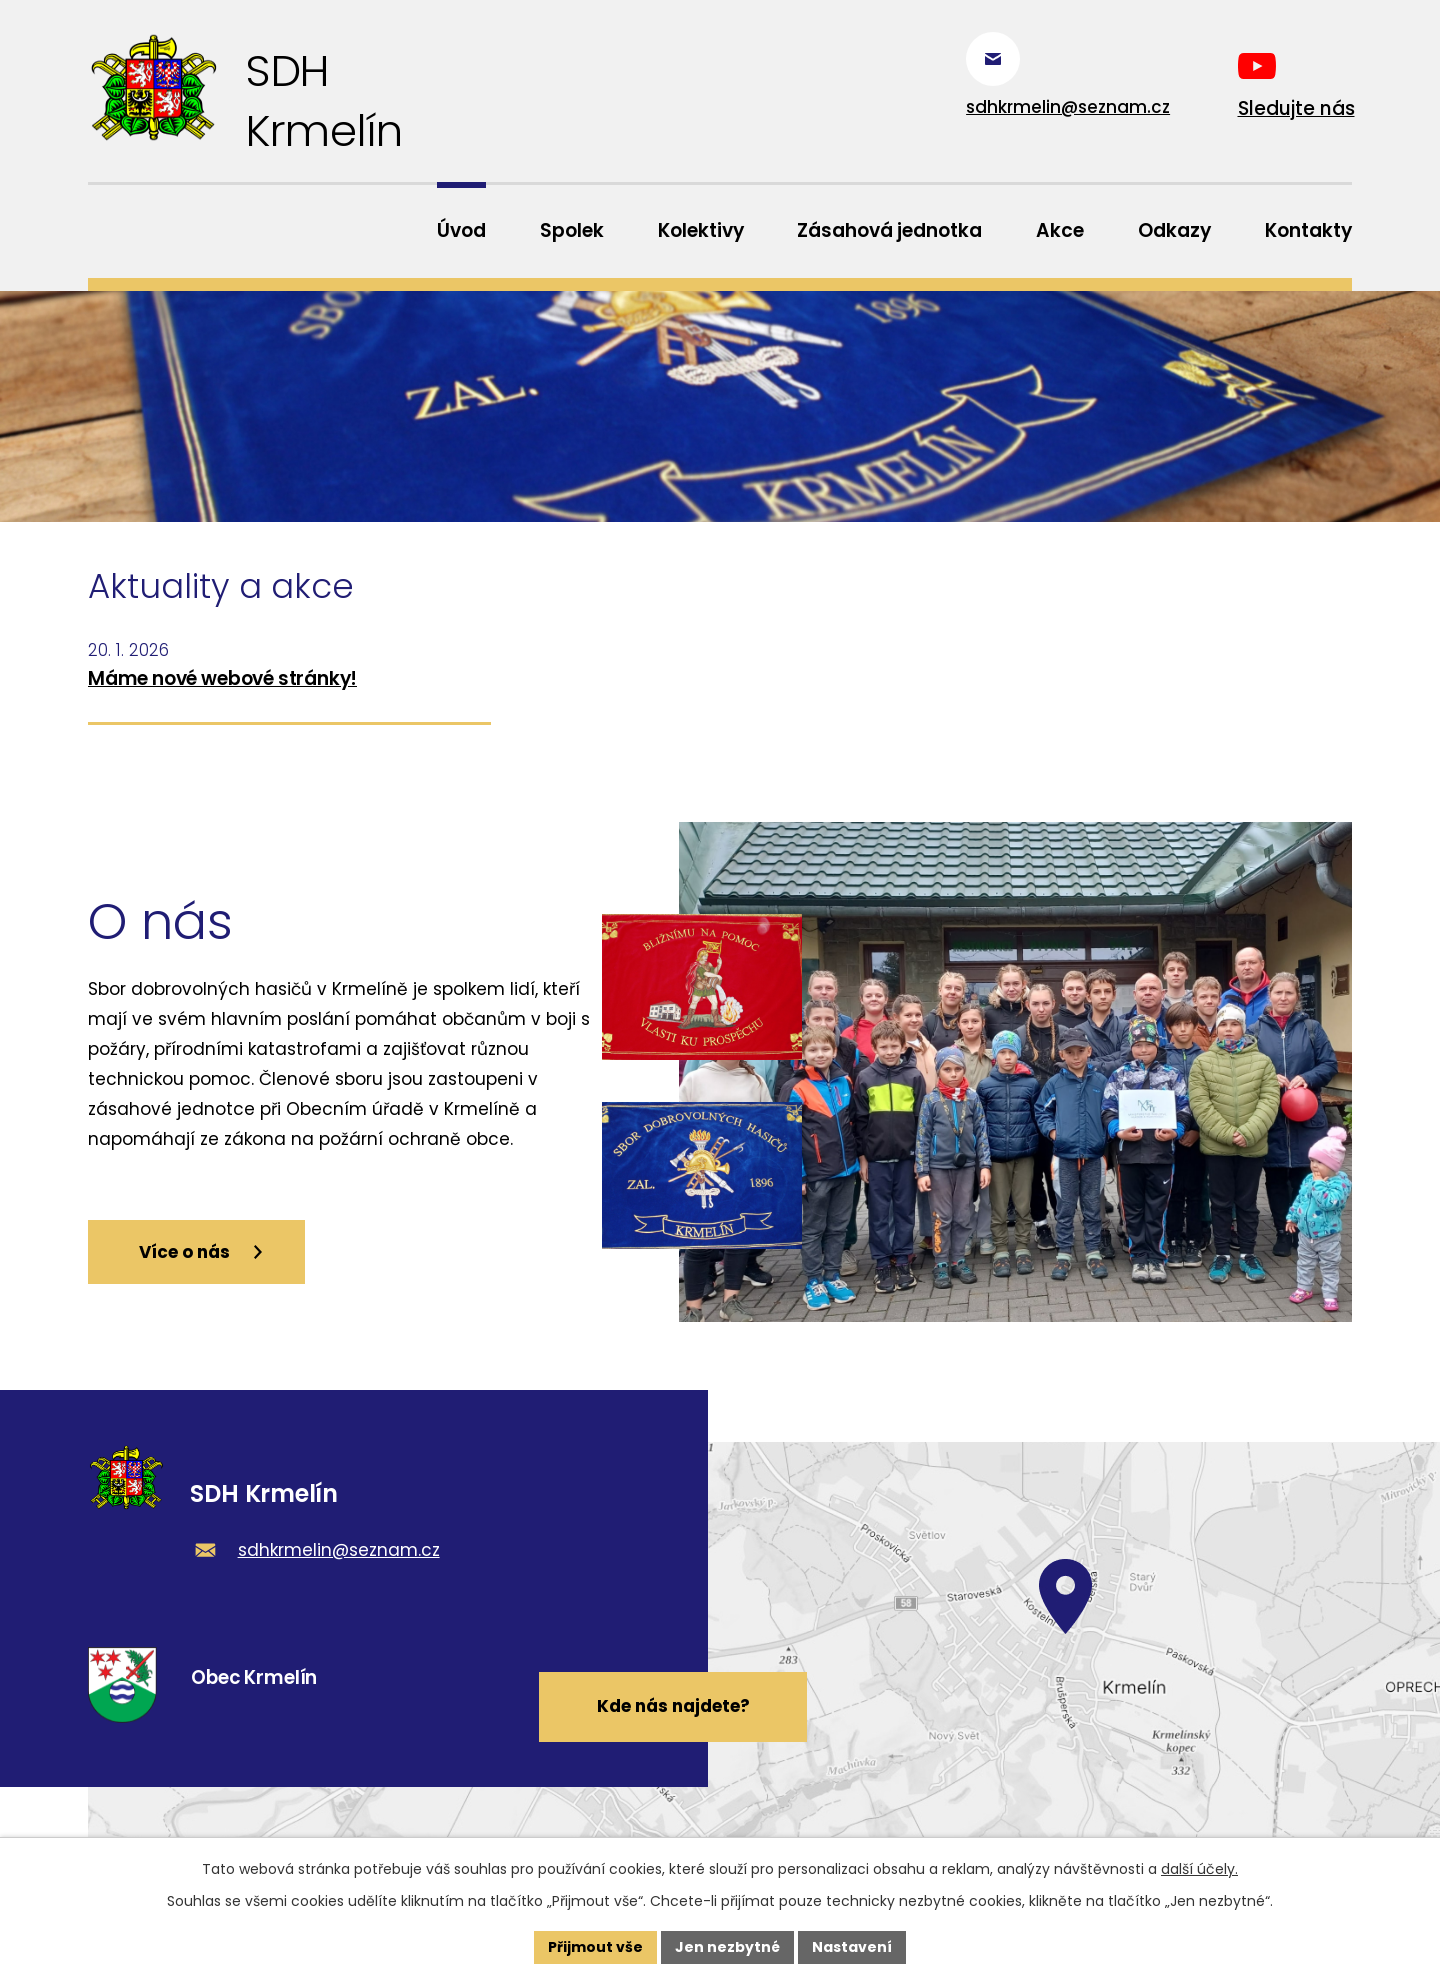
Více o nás (200, 1254)
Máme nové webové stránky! (222, 679)
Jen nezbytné (727, 1947)
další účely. (1199, 1869)
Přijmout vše (595, 1947)
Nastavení (852, 1947)
